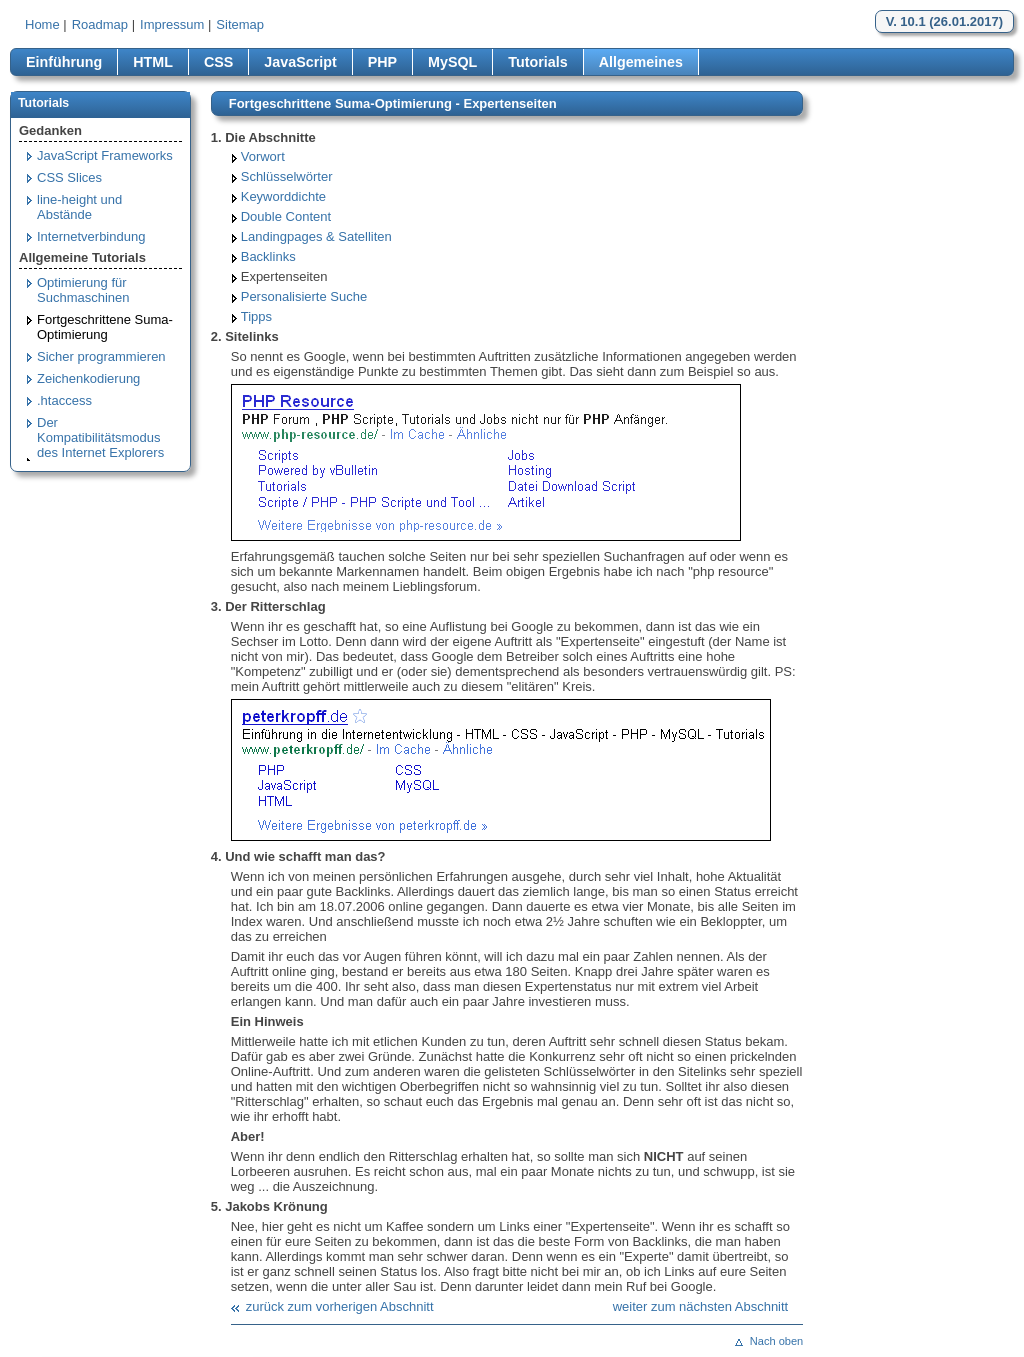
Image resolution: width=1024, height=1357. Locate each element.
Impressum (172, 24)
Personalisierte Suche (304, 296)
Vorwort (263, 156)
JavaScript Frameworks (105, 155)
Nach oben (776, 1341)
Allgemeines (641, 62)
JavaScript (300, 62)
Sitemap (240, 24)
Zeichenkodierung (88, 378)
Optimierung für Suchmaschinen (83, 290)
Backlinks (268, 256)
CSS (218, 62)
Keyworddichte (283, 196)
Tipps (256, 316)
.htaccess (64, 400)
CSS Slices (69, 177)
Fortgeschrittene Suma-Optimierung (105, 327)
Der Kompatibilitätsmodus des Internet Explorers (100, 437)
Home (42, 24)
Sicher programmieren (101, 356)
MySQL (452, 62)
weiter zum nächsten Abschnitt (701, 1306)
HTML (153, 62)
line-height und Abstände (79, 207)
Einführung (64, 62)
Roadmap (100, 24)
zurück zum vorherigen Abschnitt (340, 1306)
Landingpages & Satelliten (316, 236)
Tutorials (537, 62)
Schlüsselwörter (287, 176)
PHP (382, 62)
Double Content (286, 216)
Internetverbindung (91, 236)
